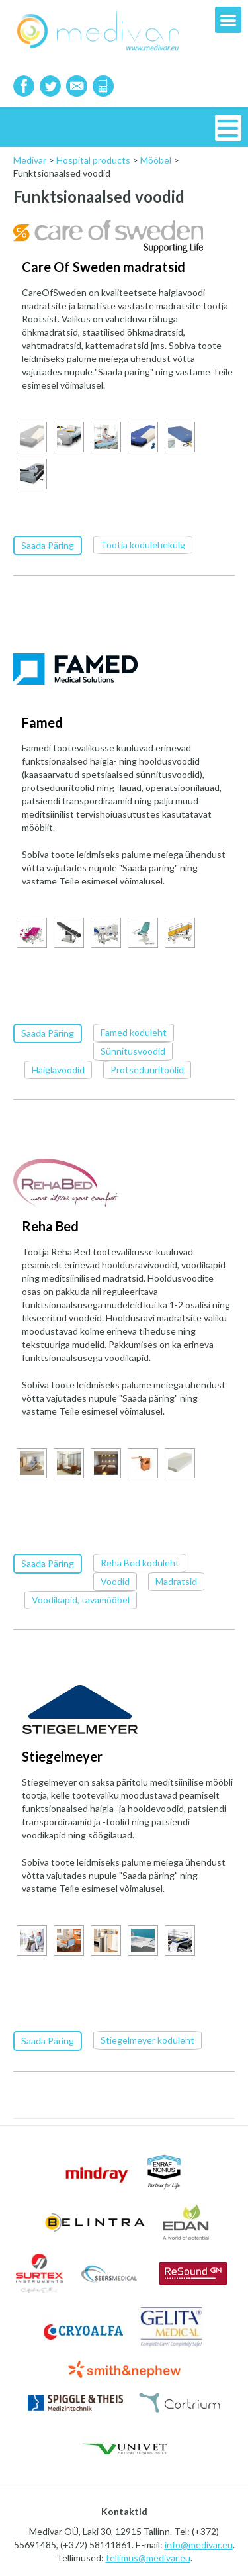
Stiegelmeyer (62, 1755)
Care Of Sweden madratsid (103, 267)
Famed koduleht (134, 1031)
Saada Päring (47, 545)
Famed (42, 722)
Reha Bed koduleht (140, 1561)
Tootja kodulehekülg (143, 544)
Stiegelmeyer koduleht (147, 2038)
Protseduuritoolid (147, 1068)
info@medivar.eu (199, 2542)
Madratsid (176, 1580)
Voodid (115, 1580)
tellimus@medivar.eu (148, 2555)
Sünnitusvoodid (133, 1050)
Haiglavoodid (58, 1068)
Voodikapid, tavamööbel (81, 1598)
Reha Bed (50, 1225)
